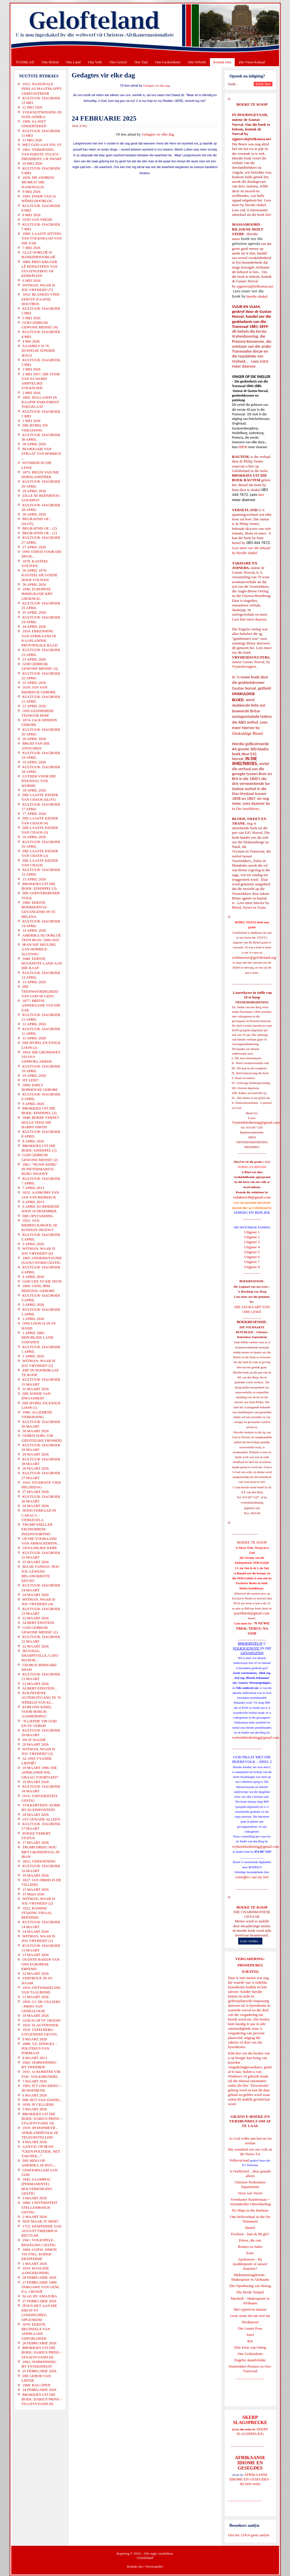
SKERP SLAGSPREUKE (252, 2431)
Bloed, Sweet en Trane (249, 907)
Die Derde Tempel (250, 2292)
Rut (250, 2341)
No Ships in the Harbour (250, 2210)
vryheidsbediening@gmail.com (255, 1737)
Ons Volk (95, 62)
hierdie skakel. (256, 205)
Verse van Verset (250, 2193)
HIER (264, 361)
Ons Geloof (118, 62)
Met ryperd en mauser (250, 2309)
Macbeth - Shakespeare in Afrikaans (250, 2300)
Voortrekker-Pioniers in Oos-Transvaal (250, 2368)
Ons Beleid (50, 62)
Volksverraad (239, 2160)
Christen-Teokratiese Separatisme (250, 2184)
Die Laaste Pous (250, 2328)
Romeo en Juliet (250, 2246)
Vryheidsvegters (244, 666)
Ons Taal (140, 62)
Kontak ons (135, 2566)
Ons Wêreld (197, 62)
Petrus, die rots (250, 2240)
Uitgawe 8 (252, 1267)
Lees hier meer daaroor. (250, 619)
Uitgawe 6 (252, 1257)
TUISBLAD (25, 62)
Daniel (250, 2227)
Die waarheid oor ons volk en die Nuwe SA (250, 2151)
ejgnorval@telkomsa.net (251, 139)
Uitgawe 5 (252, 1252)
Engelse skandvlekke (250, 2360)
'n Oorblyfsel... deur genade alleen (250, 2173)
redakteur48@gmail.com (251, 1197)
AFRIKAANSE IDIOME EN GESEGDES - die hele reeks (250, 2479)
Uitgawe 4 (252, 1247)
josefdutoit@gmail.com (251, 1613)
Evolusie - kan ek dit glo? (250, 2234)
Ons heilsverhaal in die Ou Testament (250, 2218)
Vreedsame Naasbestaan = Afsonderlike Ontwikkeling (250, 2201)
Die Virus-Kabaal (252, 62)
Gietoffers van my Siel (251, 1877)
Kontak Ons (222, 62)
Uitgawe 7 (252, 1262)
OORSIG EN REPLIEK (252, 1212)
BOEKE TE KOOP (252, 1907)
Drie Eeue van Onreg (250, 2347)
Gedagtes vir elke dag (156, 85)
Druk (75, 126)
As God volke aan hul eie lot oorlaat (250, 2140)
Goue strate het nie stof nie (250, 2316)
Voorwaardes (154, 2566)
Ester (250, 2253)
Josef (250, 2335)
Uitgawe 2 (252, 1237)
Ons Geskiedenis (168, 62)
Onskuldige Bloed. (248, 733)
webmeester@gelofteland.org (254, 957)
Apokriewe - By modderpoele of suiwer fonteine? (250, 2264)
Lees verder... (250, 1941)
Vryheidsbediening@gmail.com (256, 1122)
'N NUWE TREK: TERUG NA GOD (253, 1628)
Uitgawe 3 (252, 1242)
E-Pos (83, 126)
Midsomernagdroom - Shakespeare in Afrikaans (250, 2277)
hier (268, 214)
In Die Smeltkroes (245, 808)
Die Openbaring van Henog (250, 2286)
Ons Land (73, 62)
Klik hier (235, 2053)
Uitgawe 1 (252, 1232)
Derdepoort (250, 2322)
